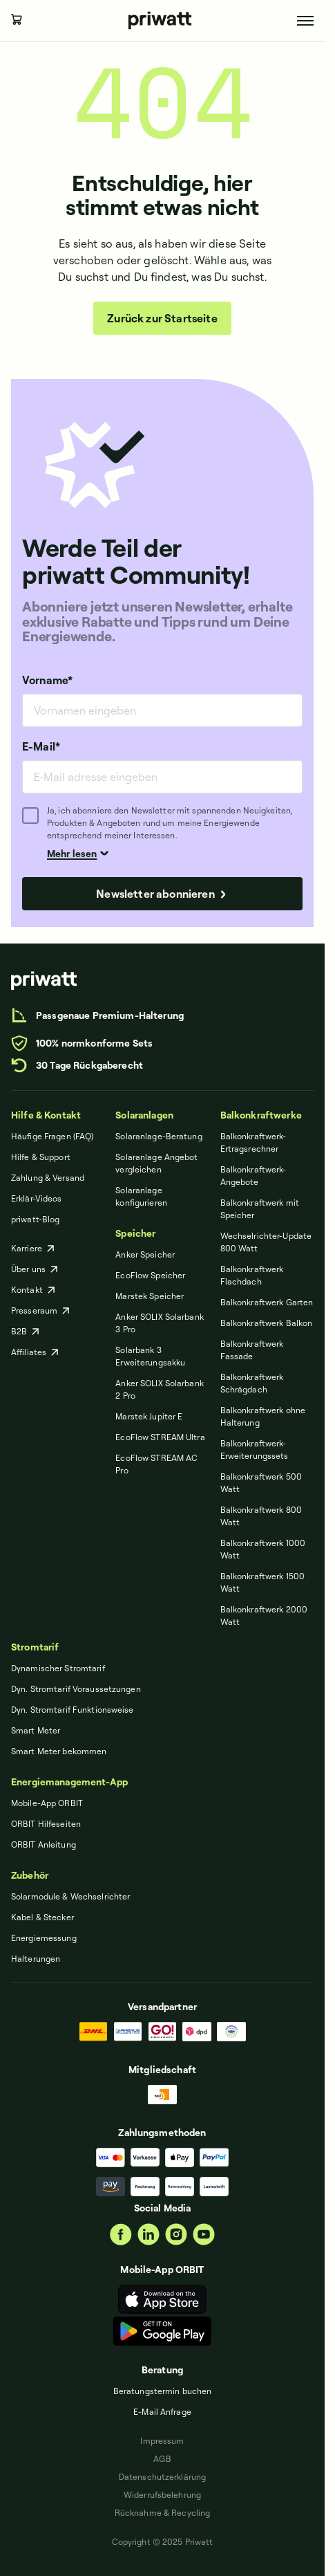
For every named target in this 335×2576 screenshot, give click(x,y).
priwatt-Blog (35, 1219)
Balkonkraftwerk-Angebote (253, 1175)
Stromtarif (35, 1647)
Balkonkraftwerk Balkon (266, 1323)
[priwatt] (44, 981)
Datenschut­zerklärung (162, 2477)
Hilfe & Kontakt (46, 1115)
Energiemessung (44, 1938)
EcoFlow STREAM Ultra (159, 1437)
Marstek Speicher (149, 1296)
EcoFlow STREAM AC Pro (156, 1464)
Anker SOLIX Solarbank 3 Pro (159, 1323)
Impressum (162, 2441)
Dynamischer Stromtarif (58, 1668)
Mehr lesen (78, 852)
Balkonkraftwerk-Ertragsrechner (253, 1142)
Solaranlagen (144, 1115)
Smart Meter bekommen (58, 1751)
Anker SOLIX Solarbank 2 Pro (159, 1389)
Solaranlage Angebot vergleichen (156, 1163)
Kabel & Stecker (42, 1917)
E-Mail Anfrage (162, 2412)
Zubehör (29, 1875)
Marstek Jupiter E (148, 1416)
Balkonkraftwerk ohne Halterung (262, 1416)
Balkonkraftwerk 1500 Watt (262, 1582)
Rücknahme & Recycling (163, 2513)
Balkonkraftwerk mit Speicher (259, 1208)
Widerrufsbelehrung (162, 2495)
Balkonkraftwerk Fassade (252, 1349)
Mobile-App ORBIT (47, 1803)
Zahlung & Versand (47, 1177)
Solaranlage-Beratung (158, 1136)
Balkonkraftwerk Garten (267, 1302)
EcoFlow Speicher (150, 1275)
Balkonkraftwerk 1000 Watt (262, 1549)
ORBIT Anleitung (43, 1844)
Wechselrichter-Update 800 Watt (266, 1242)
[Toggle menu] (305, 20)
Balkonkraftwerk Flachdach (252, 1275)
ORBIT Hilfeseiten (46, 1824)
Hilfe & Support (40, 1157)
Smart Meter (35, 1730)
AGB (162, 2459)
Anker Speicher (145, 1254)
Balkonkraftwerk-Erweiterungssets (254, 1449)
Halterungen (35, 1958)
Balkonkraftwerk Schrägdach (252, 1383)
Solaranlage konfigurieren (141, 1196)
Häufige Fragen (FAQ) (52, 1136)
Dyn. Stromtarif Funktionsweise (72, 1709)
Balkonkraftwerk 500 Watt (261, 1482)
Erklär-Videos (36, 1198)
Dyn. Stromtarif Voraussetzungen (76, 1689)
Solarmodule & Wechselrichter (70, 1896)
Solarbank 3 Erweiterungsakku (150, 1356)
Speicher (135, 1233)
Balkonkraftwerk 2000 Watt (263, 1615)
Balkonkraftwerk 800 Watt (261, 1516)
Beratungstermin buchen (162, 2391)
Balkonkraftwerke (261, 1115)
